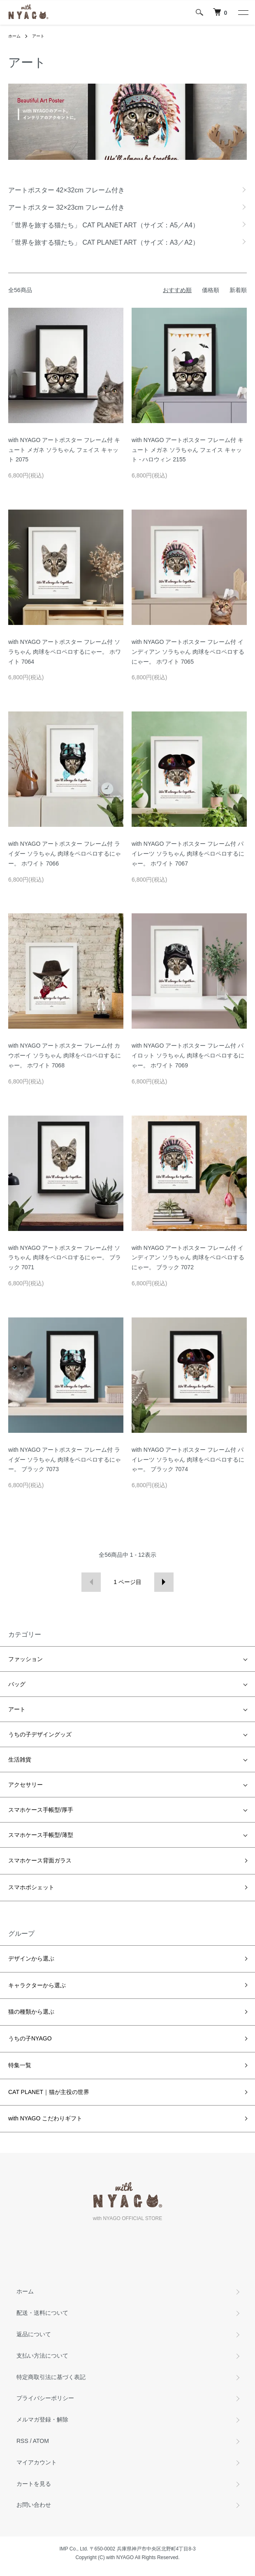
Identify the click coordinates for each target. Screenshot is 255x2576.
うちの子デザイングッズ (40, 1734)
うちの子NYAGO (30, 2038)
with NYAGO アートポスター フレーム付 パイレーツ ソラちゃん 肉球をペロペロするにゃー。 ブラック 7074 (188, 1459)
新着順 (238, 290)
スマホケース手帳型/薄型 (40, 1835)
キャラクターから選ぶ (37, 1985)
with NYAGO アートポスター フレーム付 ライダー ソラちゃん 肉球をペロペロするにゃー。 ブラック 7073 (64, 1459)
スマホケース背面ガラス (40, 1860)
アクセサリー (25, 1784)
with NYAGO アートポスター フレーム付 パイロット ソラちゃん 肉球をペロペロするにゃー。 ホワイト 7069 (188, 1055)
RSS (22, 2441)
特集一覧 (19, 2065)
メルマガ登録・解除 (42, 2419)
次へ (164, 1582)
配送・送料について (42, 2312)
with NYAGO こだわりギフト (45, 2118)
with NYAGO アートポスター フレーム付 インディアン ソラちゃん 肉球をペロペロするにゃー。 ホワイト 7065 (188, 652)
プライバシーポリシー (45, 2398)
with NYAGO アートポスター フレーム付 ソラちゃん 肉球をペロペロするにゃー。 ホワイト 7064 (64, 652)
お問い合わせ (33, 2504)
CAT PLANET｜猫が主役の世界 (48, 2092)
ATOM (41, 2441)
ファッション (25, 1659)
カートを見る (33, 2483)
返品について (33, 2334)
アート (38, 36)
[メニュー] (242, 12)
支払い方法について (42, 2355)
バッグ (17, 1684)
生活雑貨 (19, 1759)
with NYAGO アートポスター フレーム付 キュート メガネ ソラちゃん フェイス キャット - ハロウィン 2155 (187, 450)
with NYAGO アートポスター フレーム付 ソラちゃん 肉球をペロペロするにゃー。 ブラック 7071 (64, 1258)
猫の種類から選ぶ (31, 2011)
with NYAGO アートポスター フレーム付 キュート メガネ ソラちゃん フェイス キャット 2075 (64, 450)
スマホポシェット (31, 1887)
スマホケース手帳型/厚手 (40, 1809)
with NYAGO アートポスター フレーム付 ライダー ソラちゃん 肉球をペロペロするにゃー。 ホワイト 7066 (64, 853)
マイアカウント (36, 2462)
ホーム (14, 36)
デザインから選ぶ (31, 1958)
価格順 (210, 290)
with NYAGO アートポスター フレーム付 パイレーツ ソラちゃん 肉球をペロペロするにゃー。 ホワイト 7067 (188, 853)
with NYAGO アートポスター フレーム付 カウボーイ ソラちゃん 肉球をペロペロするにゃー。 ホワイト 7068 (64, 1055)
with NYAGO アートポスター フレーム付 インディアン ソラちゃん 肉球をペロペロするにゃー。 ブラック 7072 (188, 1258)
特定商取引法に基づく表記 (51, 2377)
